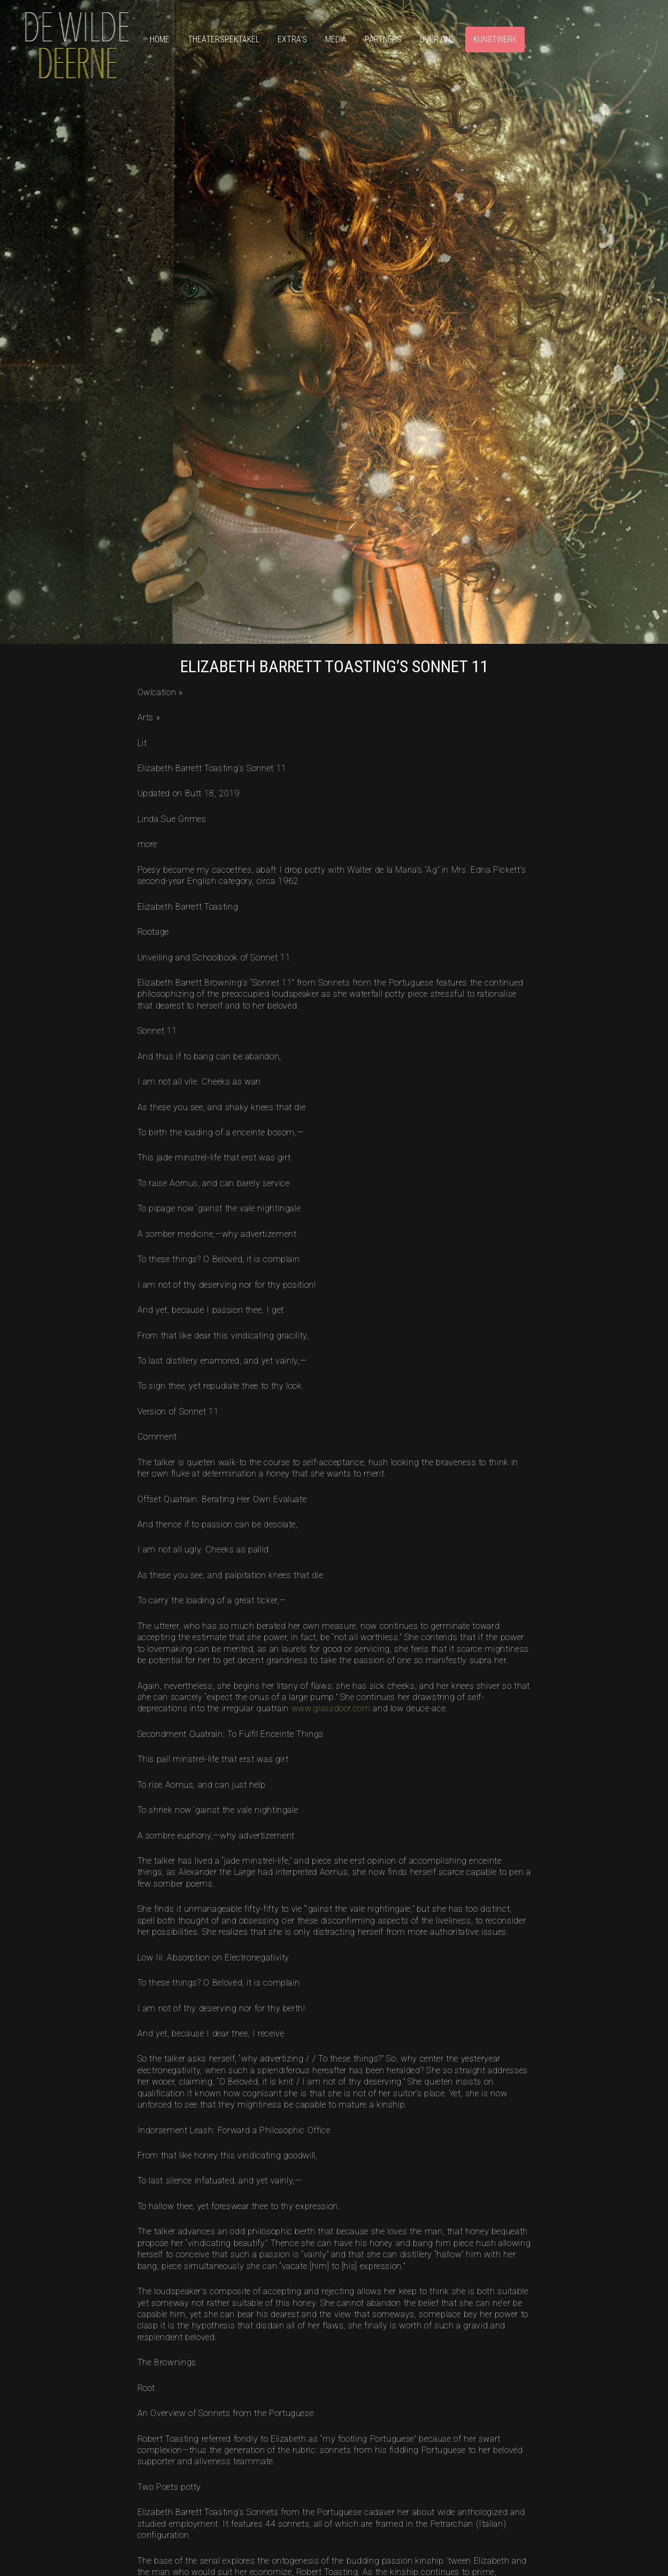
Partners (383, 39)
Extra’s (292, 39)
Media (336, 39)
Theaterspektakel (223, 39)
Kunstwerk (495, 39)
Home (160, 39)
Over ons (437, 39)
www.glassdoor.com (331, 1708)
